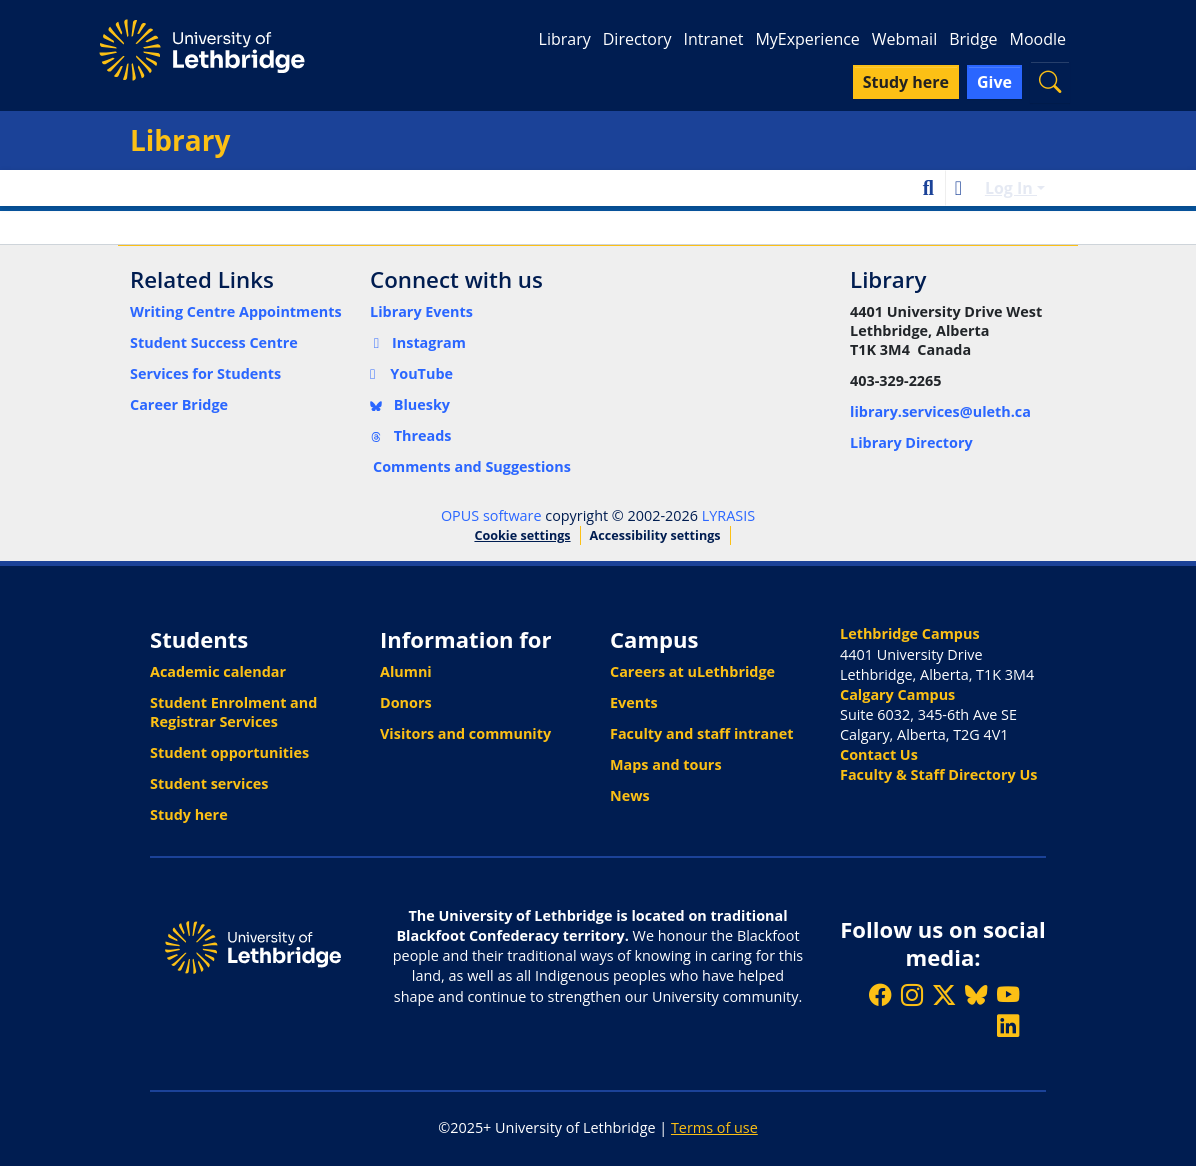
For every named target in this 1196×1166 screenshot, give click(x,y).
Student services (209, 783)
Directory (637, 39)
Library (565, 39)
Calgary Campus (897, 694)
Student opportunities (229, 752)
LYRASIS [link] (728, 515)
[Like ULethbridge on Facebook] (880, 994)
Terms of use (714, 1127)
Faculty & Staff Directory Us (938, 774)
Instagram (418, 342)
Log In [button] (1011, 188)
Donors (406, 702)
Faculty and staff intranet (702, 733)
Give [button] (994, 82)
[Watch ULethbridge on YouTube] (1008, 994)
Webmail (904, 39)
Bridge (973, 39)
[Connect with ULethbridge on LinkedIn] (1008, 1025)
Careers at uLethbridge (692, 671)
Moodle (1038, 39)
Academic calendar (218, 671)
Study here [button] (906, 82)
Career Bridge (179, 404)
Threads (411, 435)
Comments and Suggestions (472, 466)
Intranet (713, 39)
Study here (189, 814)
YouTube (411, 373)
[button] (1050, 81)
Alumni (406, 671)
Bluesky (410, 404)
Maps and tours (666, 764)
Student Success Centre (214, 342)
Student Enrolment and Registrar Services (233, 712)
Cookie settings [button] (522, 535)
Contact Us (879, 754)
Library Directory (911, 442)
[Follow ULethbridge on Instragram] (912, 994)
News (630, 795)
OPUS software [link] (491, 515)
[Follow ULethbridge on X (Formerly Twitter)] (944, 994)
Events (634, 702)
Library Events (421, 311)
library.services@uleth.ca (940, 411)
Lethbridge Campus (910, 633)
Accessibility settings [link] (655, 535)
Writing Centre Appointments (236, 311)
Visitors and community (465, 733)
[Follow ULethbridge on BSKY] (976, 994)
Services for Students (205, 373)
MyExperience (807, 39)
